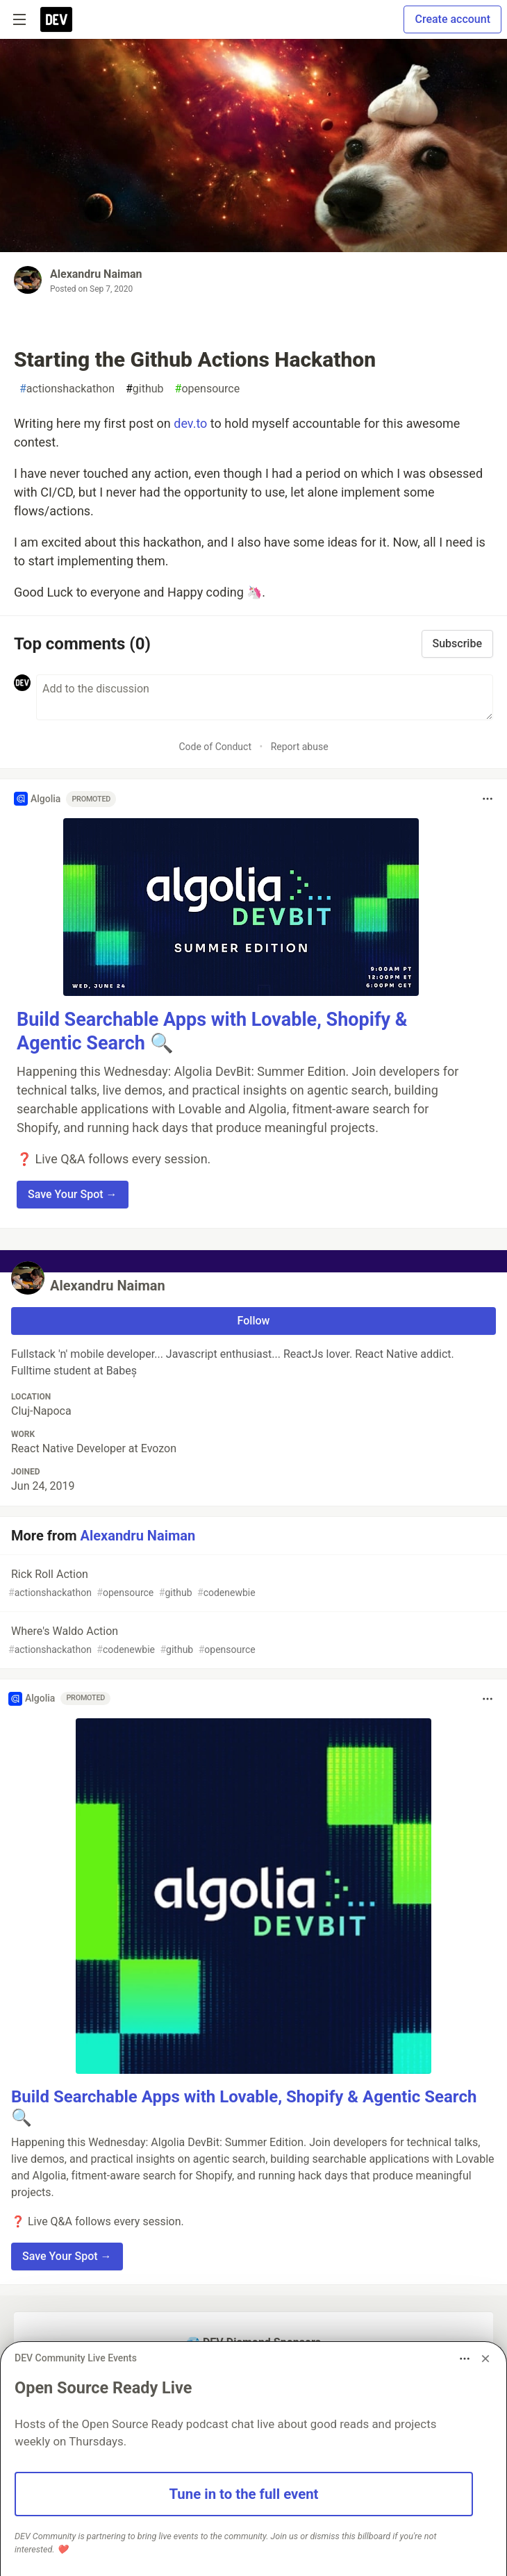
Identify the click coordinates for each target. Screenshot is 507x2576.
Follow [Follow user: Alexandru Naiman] (254, 1320)
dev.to (190, 423)
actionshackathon (67, 389)
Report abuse (300, 746)
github (145, 389)
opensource (207, 389)
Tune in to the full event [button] (244, 2494)
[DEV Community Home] (56, 19)
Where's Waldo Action (252, 1640)
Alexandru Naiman (96, 274)
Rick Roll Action (252, 1584)
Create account (452, 19)
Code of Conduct (214, 746)
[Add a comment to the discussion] (264, 697)
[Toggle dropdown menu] (487, 799)
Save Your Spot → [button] (72, 1194)
